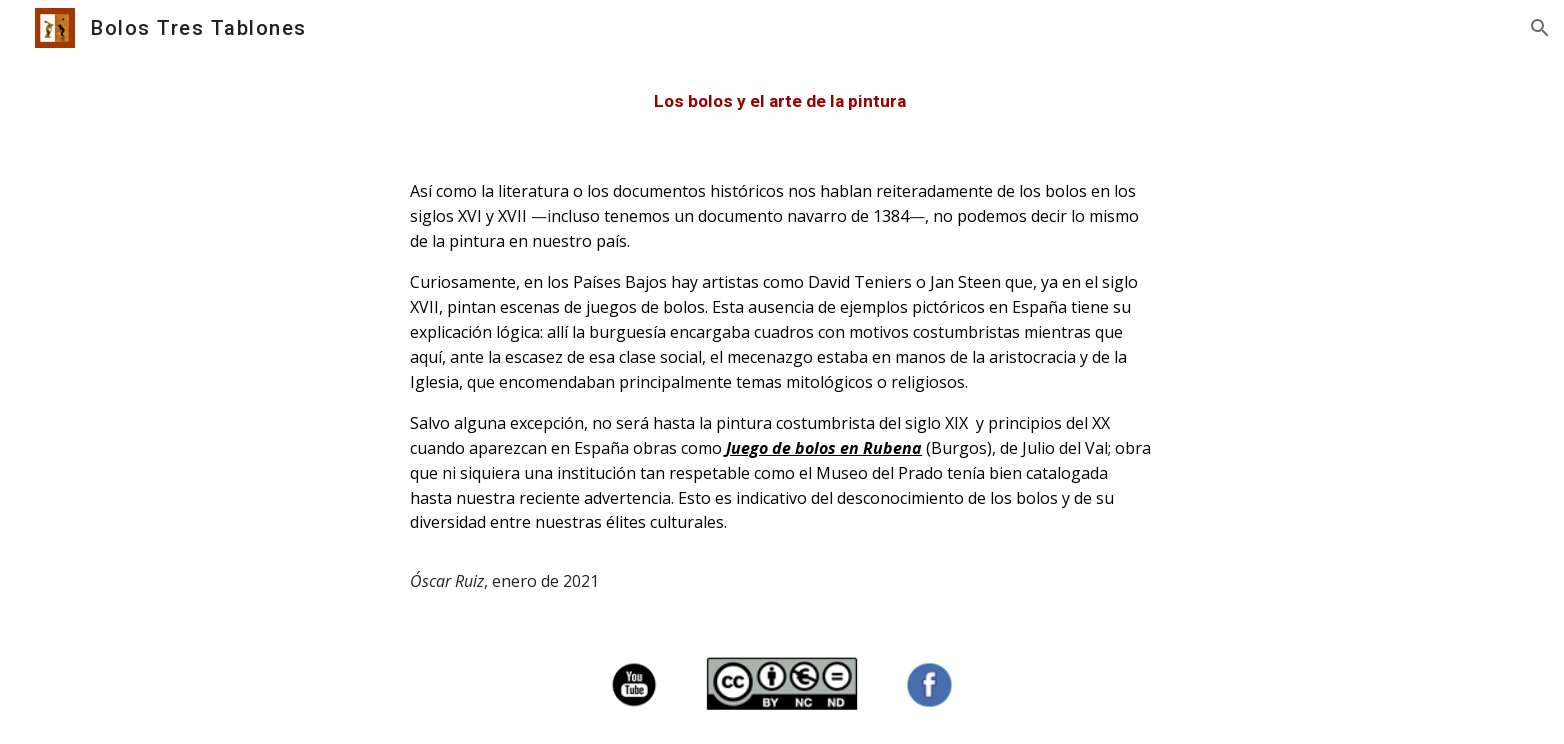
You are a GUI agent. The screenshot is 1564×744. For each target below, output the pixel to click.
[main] (782, 101)
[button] (1540, 28)
